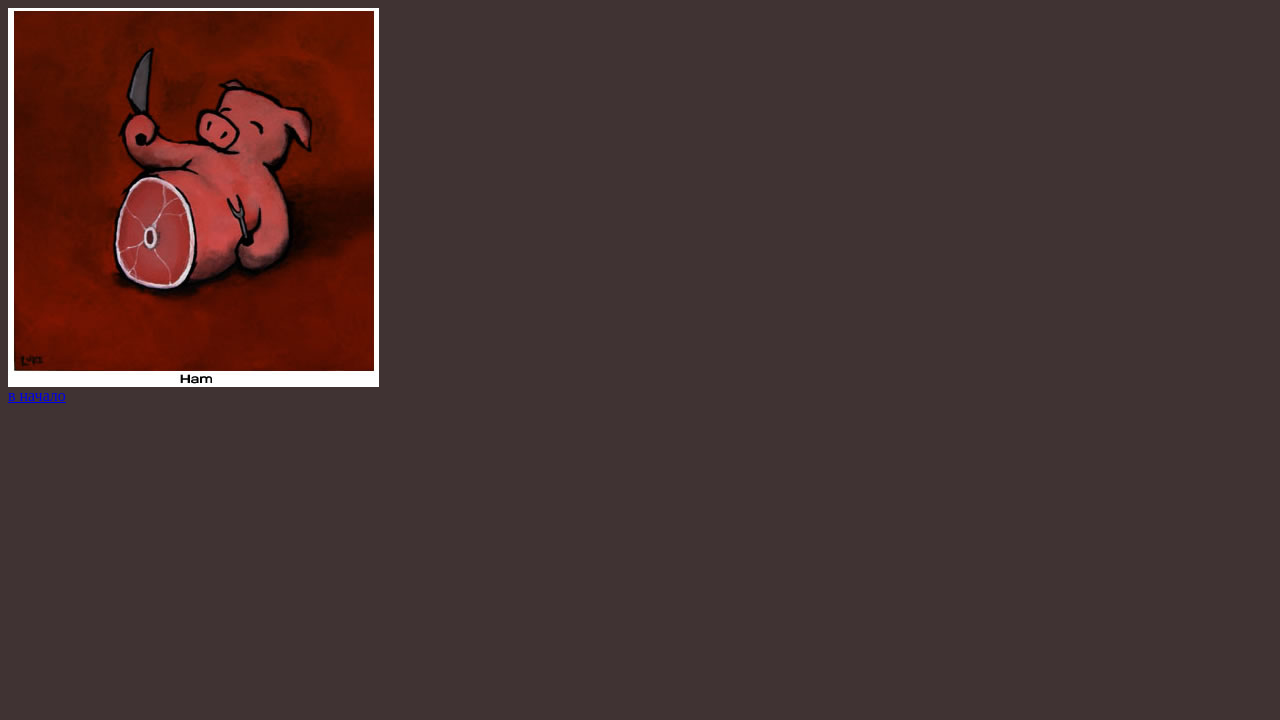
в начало (37, 395)
